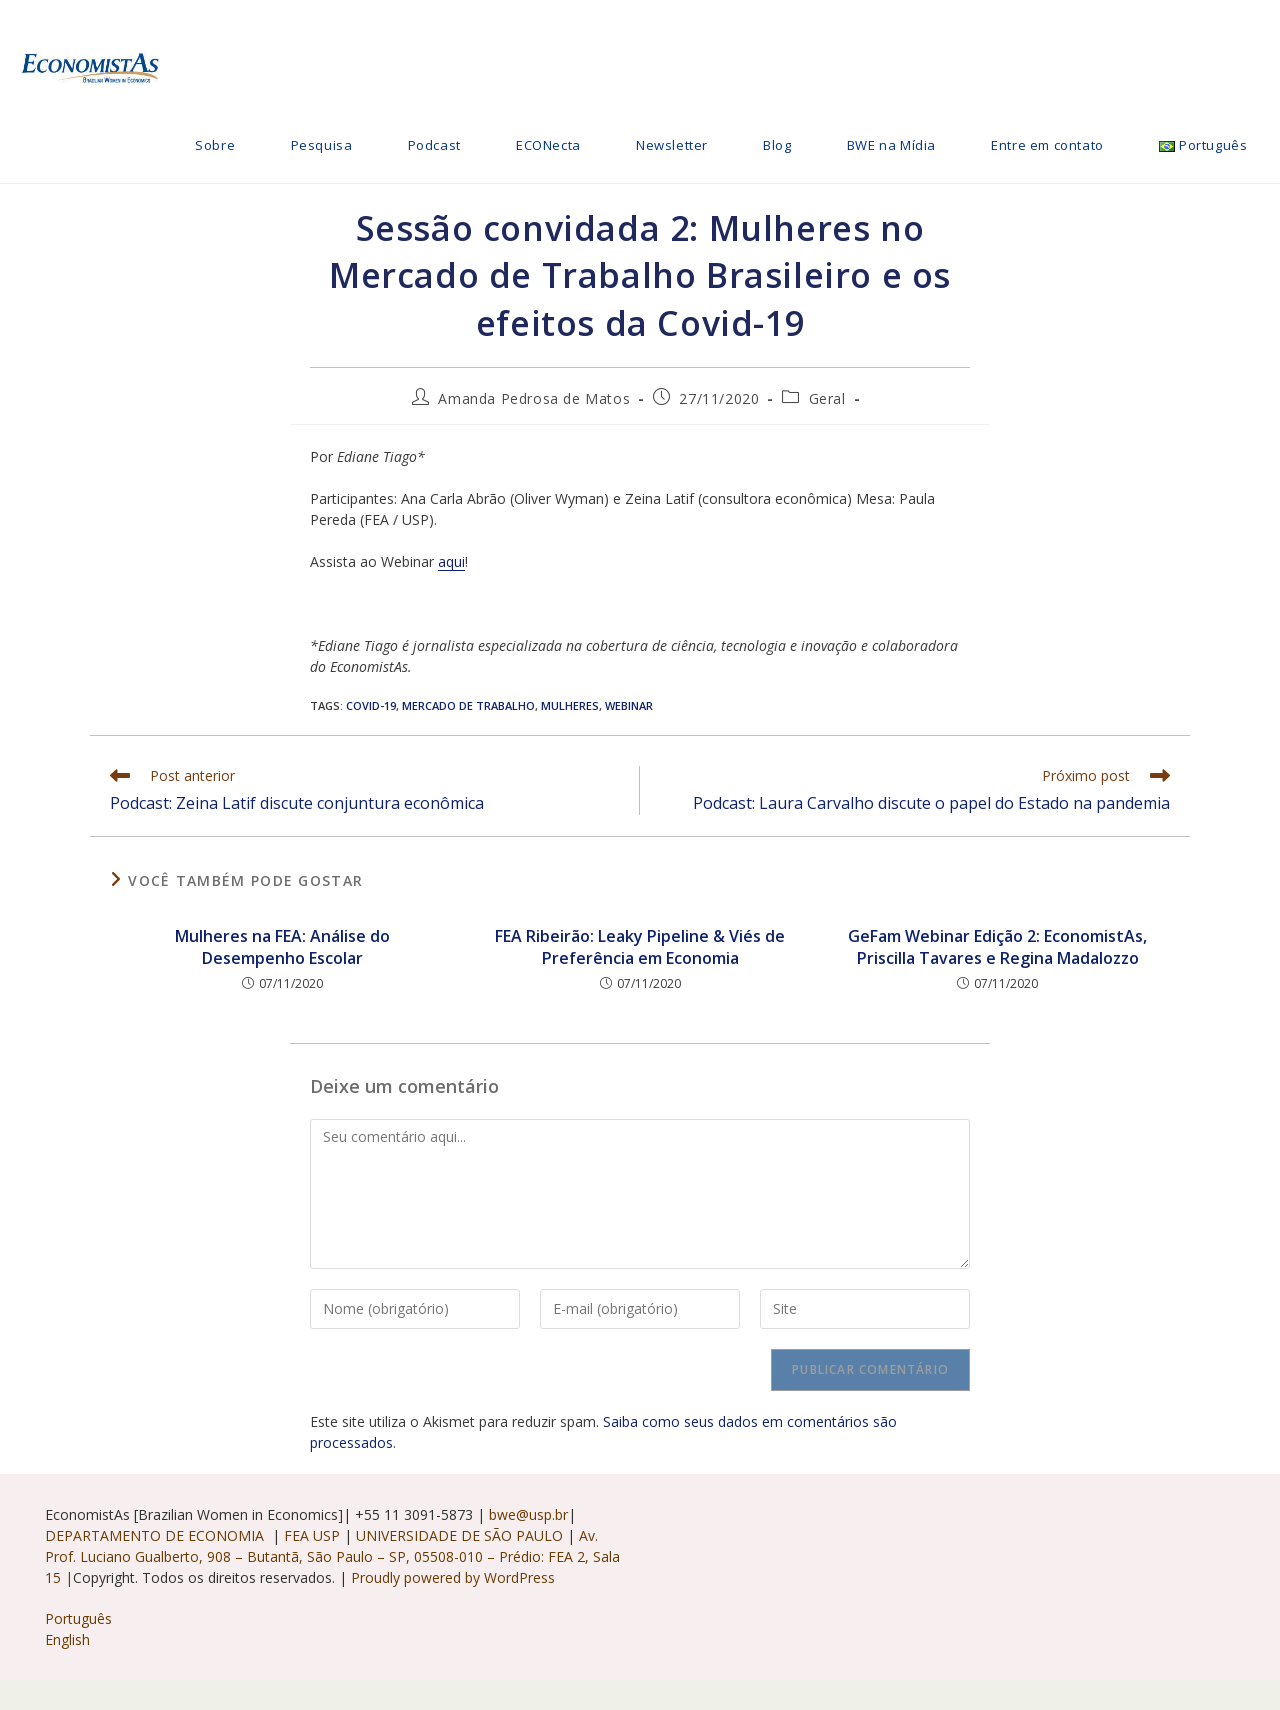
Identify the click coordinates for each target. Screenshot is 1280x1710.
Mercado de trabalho (468, 705)
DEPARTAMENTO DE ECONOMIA (158, 1535)
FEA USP (314, 1535)
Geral (827, 398)
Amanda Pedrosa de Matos (534, 398)
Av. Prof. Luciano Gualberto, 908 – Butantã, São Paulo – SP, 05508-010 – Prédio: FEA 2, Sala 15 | (332, 1556)
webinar (629, 705)
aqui (451, 561)
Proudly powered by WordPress (453, 1577)
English (67, 1639)
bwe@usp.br (528, 1514)
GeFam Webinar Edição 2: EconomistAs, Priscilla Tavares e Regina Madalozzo (997, 947)
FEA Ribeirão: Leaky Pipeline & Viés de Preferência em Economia (640, 947)
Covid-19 (371, 705)
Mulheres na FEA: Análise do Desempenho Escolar (282, 947)
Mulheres (570, 705)
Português (78, 1618)
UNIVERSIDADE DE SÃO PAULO (461, 1535)
